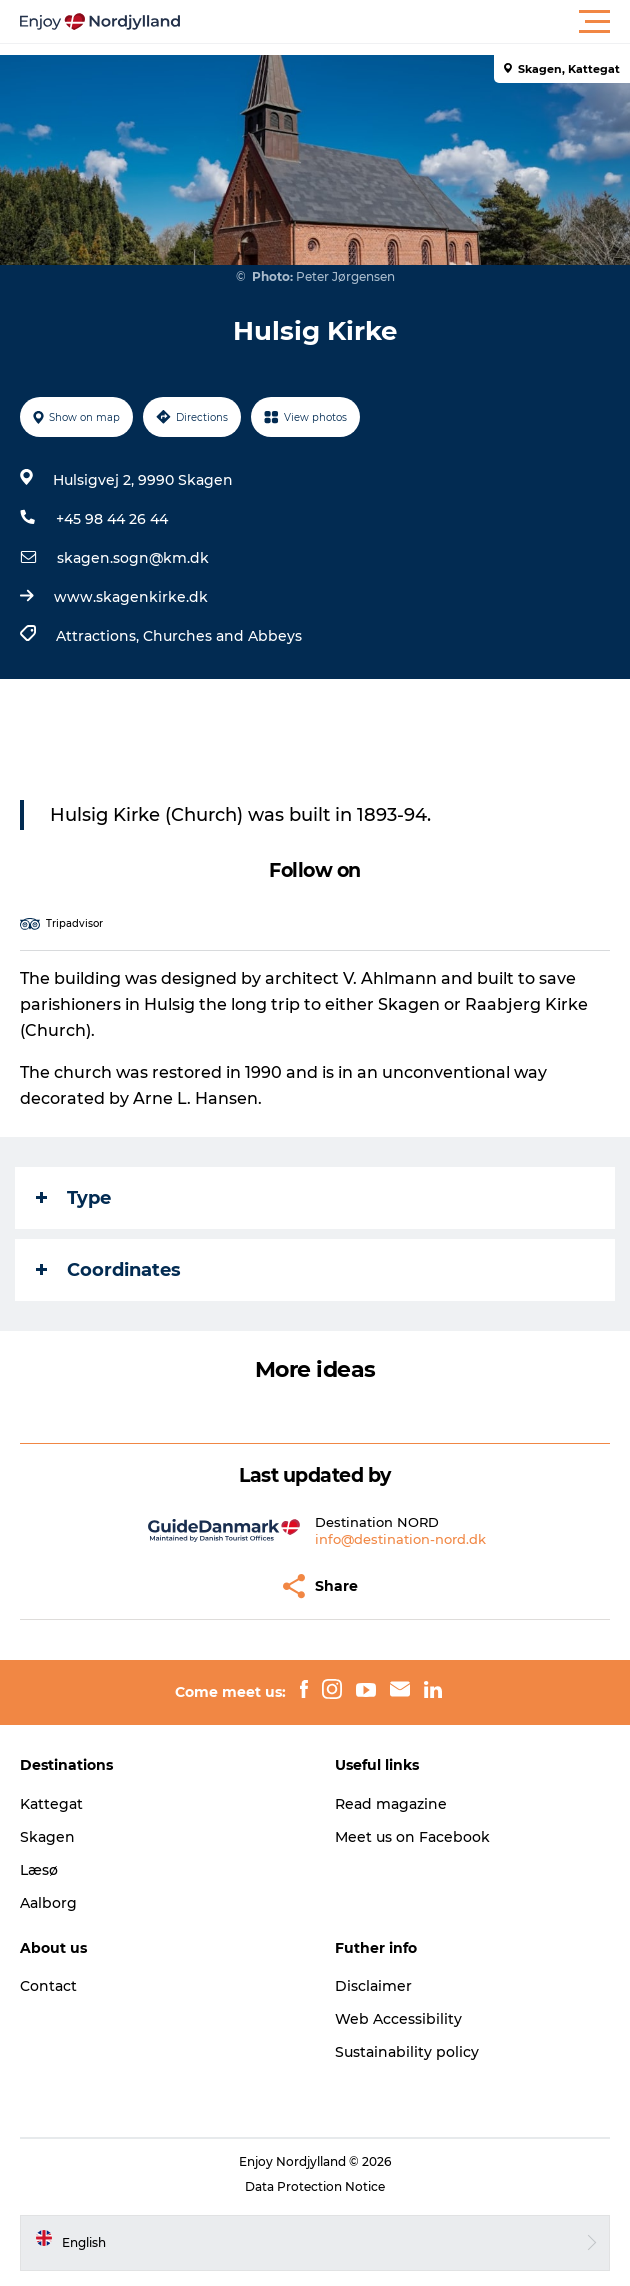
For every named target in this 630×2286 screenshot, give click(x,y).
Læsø (39, 1870)
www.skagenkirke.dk (131, 597)
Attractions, (99, 636)
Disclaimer (373, 1986)
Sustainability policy (407, 2052)
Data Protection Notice (315, 2186)
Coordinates (108, 1270)
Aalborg (48, 1903)
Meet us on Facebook (412, 1837)
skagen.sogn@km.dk (133, 558)
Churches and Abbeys (222, 636)
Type (73, 1198)
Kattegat (51, 1804)
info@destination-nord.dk (400, 1539)
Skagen (47, 1837)
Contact (48, 1986)
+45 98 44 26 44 (112, 519)
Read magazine (391, 1804)
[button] (405, 22)
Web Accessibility (398, 2019)
